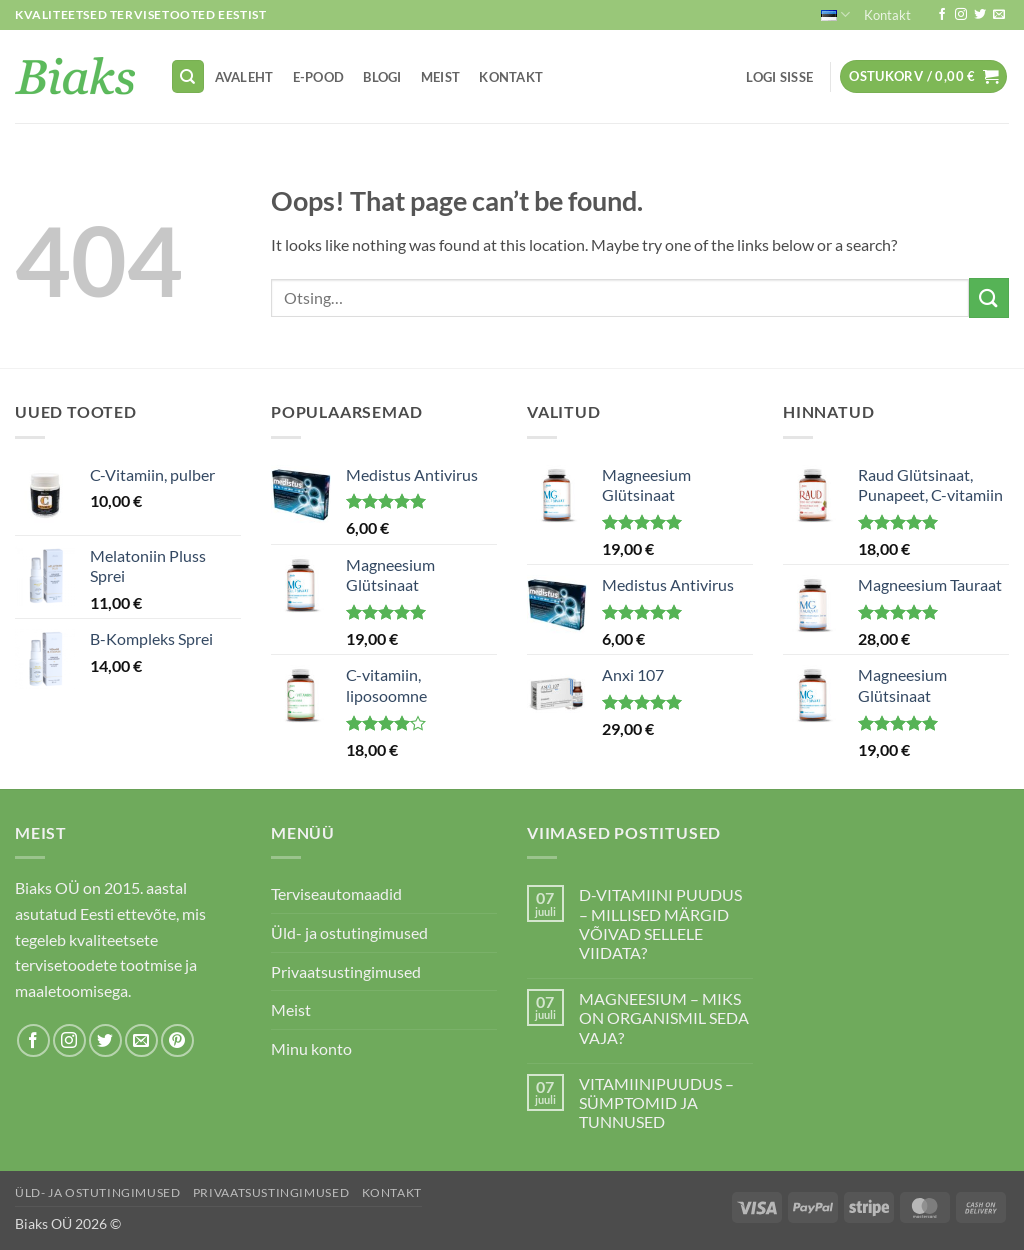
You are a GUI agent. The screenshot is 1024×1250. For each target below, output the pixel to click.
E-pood (319, 77)
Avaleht (244, 77)
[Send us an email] (999, 15)
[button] (780, 77)
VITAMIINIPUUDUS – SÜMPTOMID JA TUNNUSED (656, 1102)
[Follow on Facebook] (942, 15)
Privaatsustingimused (346, 971)
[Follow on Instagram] (961, 15)
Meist (440, 77)
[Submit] (989, 297)
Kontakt (887, 15)
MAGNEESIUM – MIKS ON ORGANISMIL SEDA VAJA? (664, 1017)
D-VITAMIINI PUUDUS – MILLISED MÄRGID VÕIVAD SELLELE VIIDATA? (660, 923)
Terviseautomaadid (336, 893)
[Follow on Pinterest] (177, 1040)
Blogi (382, 77)
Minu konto (311, 1048)
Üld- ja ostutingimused (349, 932)
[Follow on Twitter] (980, 15)
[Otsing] (188, 76)
